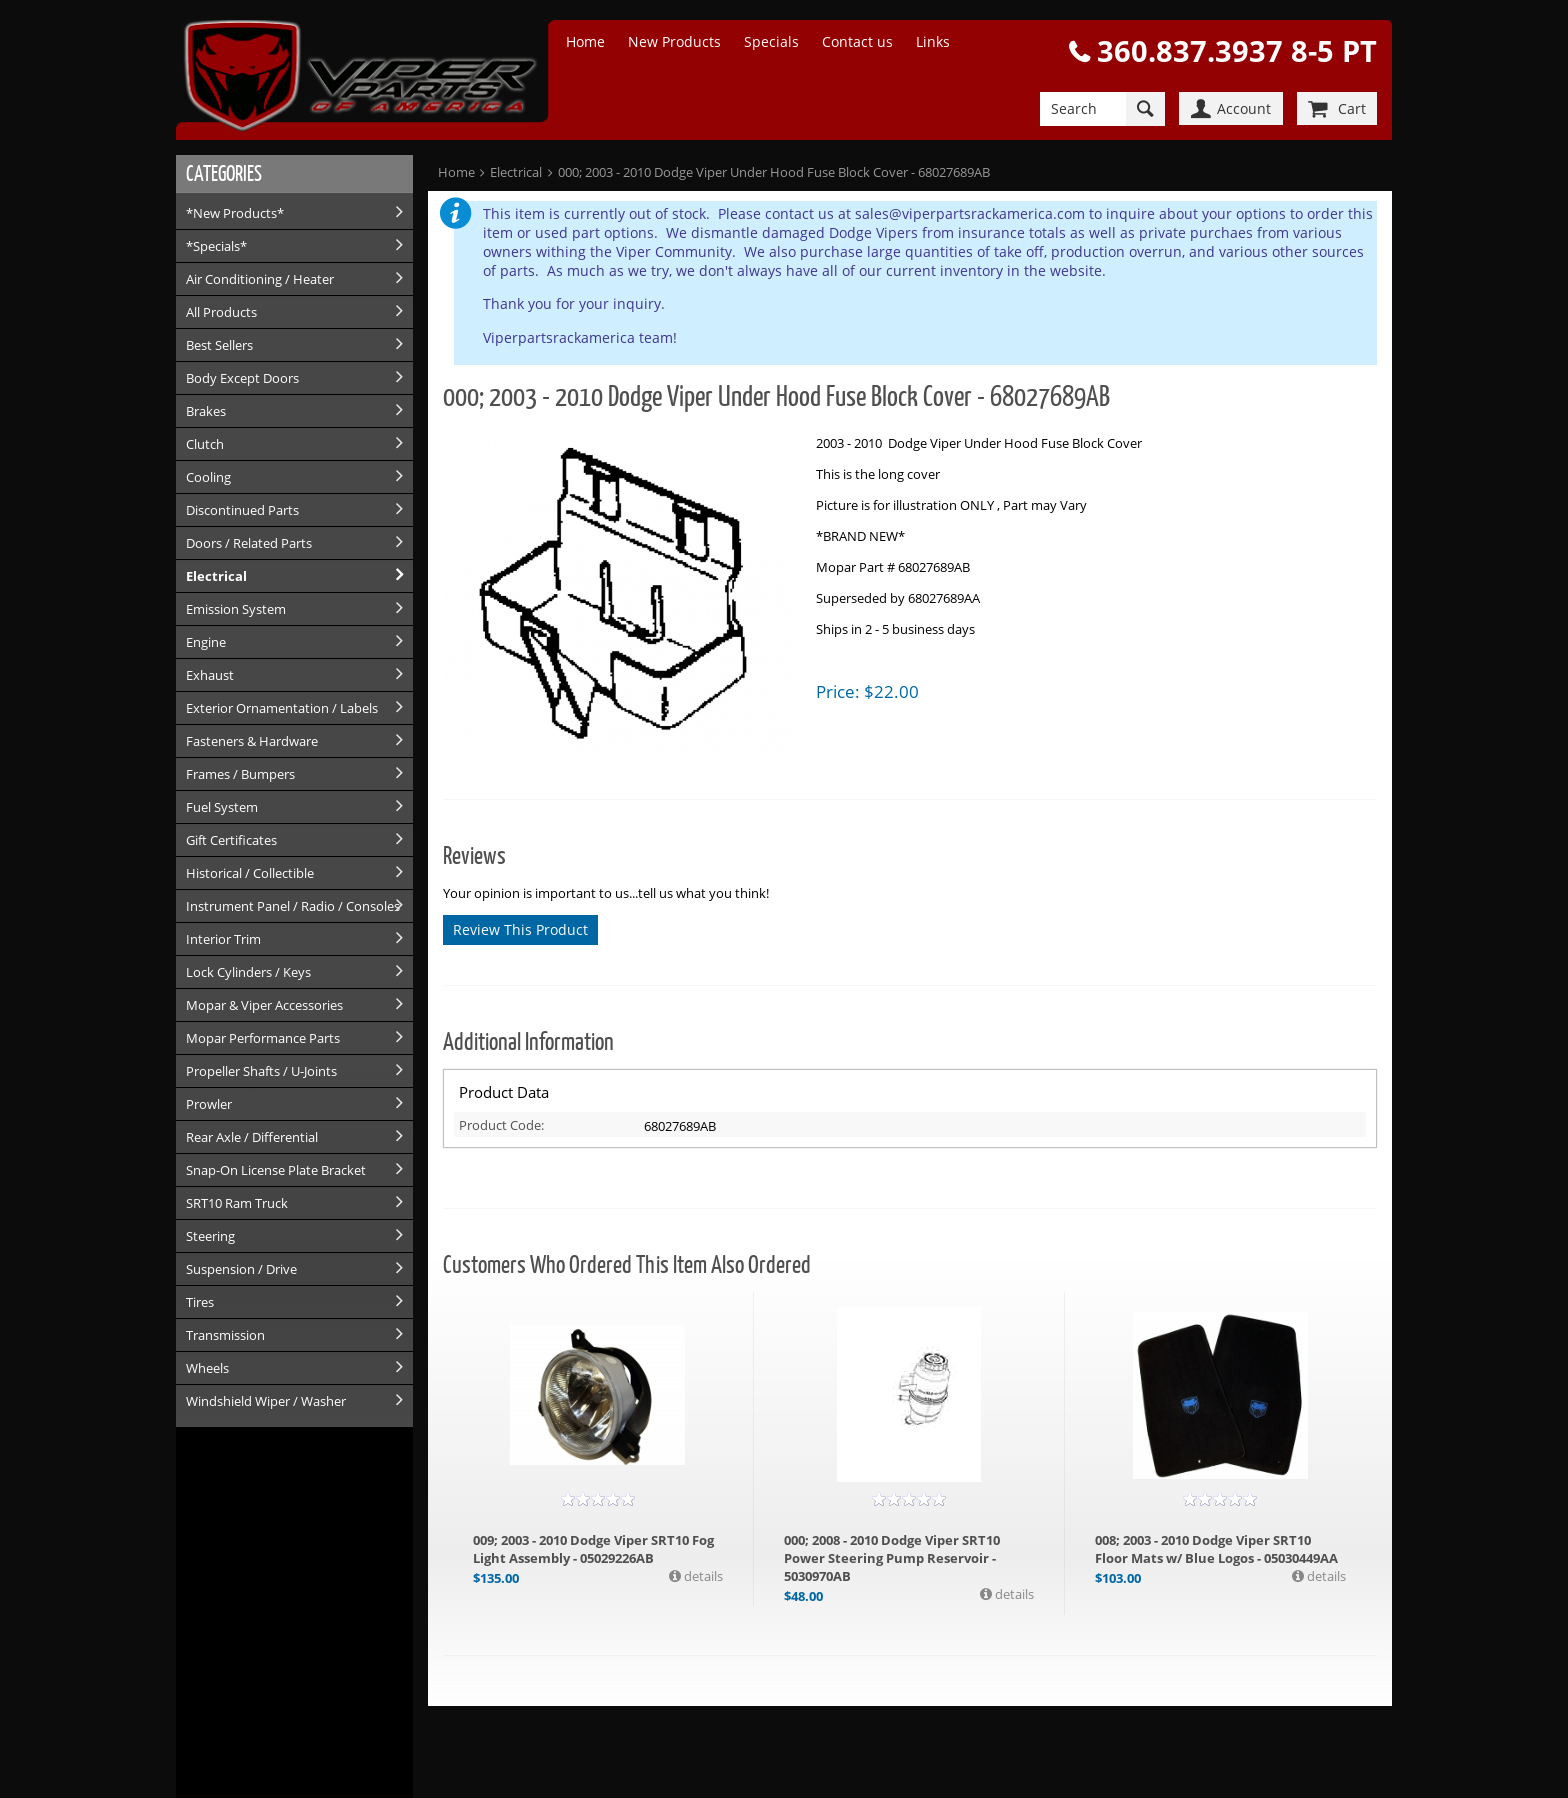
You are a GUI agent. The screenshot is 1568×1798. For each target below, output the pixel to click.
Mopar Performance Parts (263, 1038)
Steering (210, 1236)
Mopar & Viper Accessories (264, 1005)
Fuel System (222, 807)
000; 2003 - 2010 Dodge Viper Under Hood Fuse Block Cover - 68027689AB (774, 172)
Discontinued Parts (242, 510)
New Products (674, 41)
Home (585, 41)
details (702, 1576)
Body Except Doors (242, 378)
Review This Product (520, 929)
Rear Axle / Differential (252, 1137)
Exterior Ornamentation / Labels (282, 708)
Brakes (206, 411)
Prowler (209, 1104)
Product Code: (501, 1125)
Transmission (225, 1335)
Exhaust (210, 675)
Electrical (216, 576)
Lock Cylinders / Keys (248, 972)
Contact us (857, 41)
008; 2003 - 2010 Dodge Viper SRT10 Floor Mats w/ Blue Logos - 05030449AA (1216, 1549)
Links (933, 41)
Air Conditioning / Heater (260, 279)
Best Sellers (219, 345)
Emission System (236, 609)
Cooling (208, 477)
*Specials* (216, 246)
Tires (200, 1302)
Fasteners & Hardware (252, 741)
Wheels (207, 1368)
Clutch (205, 444)
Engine (206, 642)
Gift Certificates (231, 840)
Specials (771, 41)
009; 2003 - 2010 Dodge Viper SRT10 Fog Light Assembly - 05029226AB (593, 1549)
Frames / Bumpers (240, 774)
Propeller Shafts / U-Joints (261, 1071)
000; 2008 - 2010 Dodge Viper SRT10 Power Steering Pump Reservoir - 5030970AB (892, 1558)
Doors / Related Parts (249, 543)
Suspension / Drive (241, 1269)
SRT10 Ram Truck (237, 1203)
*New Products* (235, 213)
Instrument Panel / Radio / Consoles (293, 906)
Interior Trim (223, 939)
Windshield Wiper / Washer (266, 1401)
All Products (221, 312)
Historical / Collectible (250, 873)
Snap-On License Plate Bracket (276, 1170)
